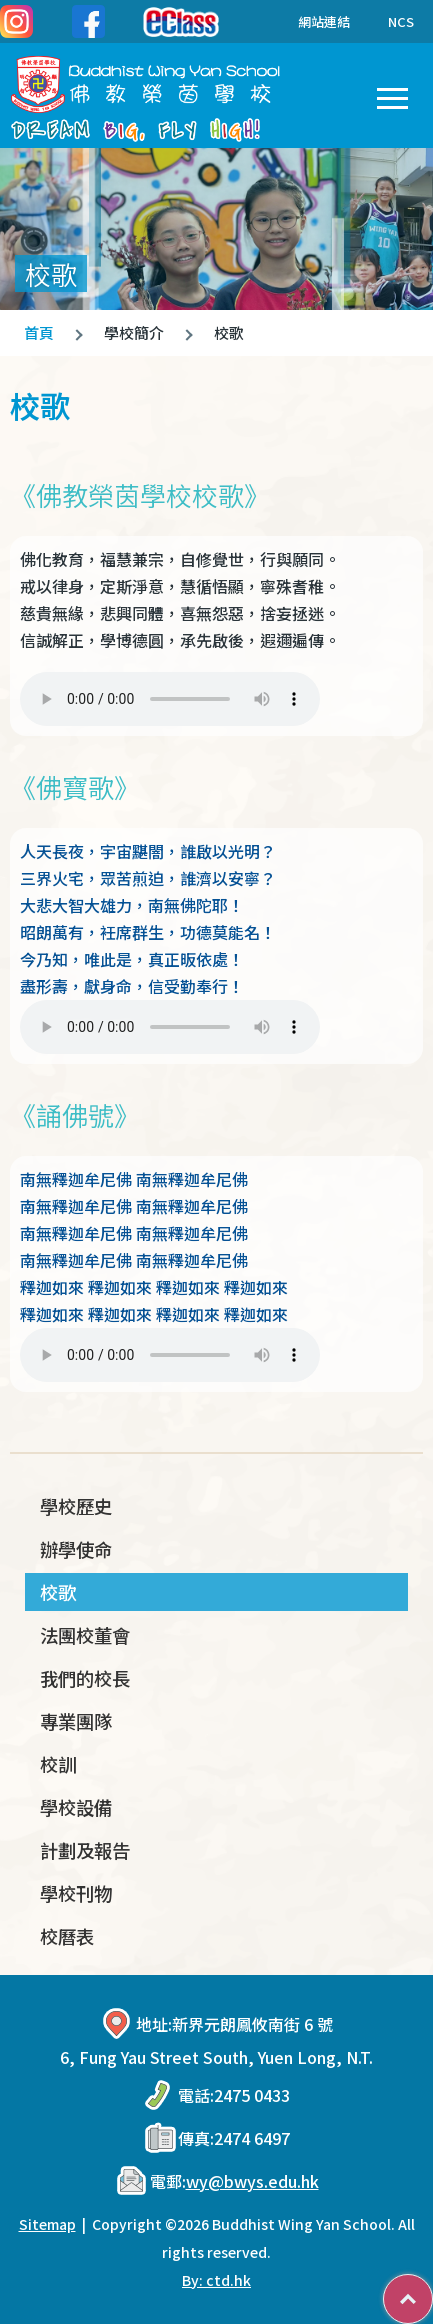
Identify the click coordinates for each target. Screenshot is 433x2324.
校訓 (58, 1764)
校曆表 (67, 1936)
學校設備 (76, 1807)
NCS (401, 21)
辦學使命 (76, 1549)
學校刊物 (76, 1893)
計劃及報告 (85, 1850)
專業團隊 (76, 1721)
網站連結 (309, 21)
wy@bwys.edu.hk (252, 2181)
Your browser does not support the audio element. (170, 699)
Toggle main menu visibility (392, 94)
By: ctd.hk (216, 2280)
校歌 (58, 1592)
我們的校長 (85, 1678)
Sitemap (47, 2224)
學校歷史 (76, 1506)
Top (432, 2289)
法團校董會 (85, 1635)
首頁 (39, 332)
